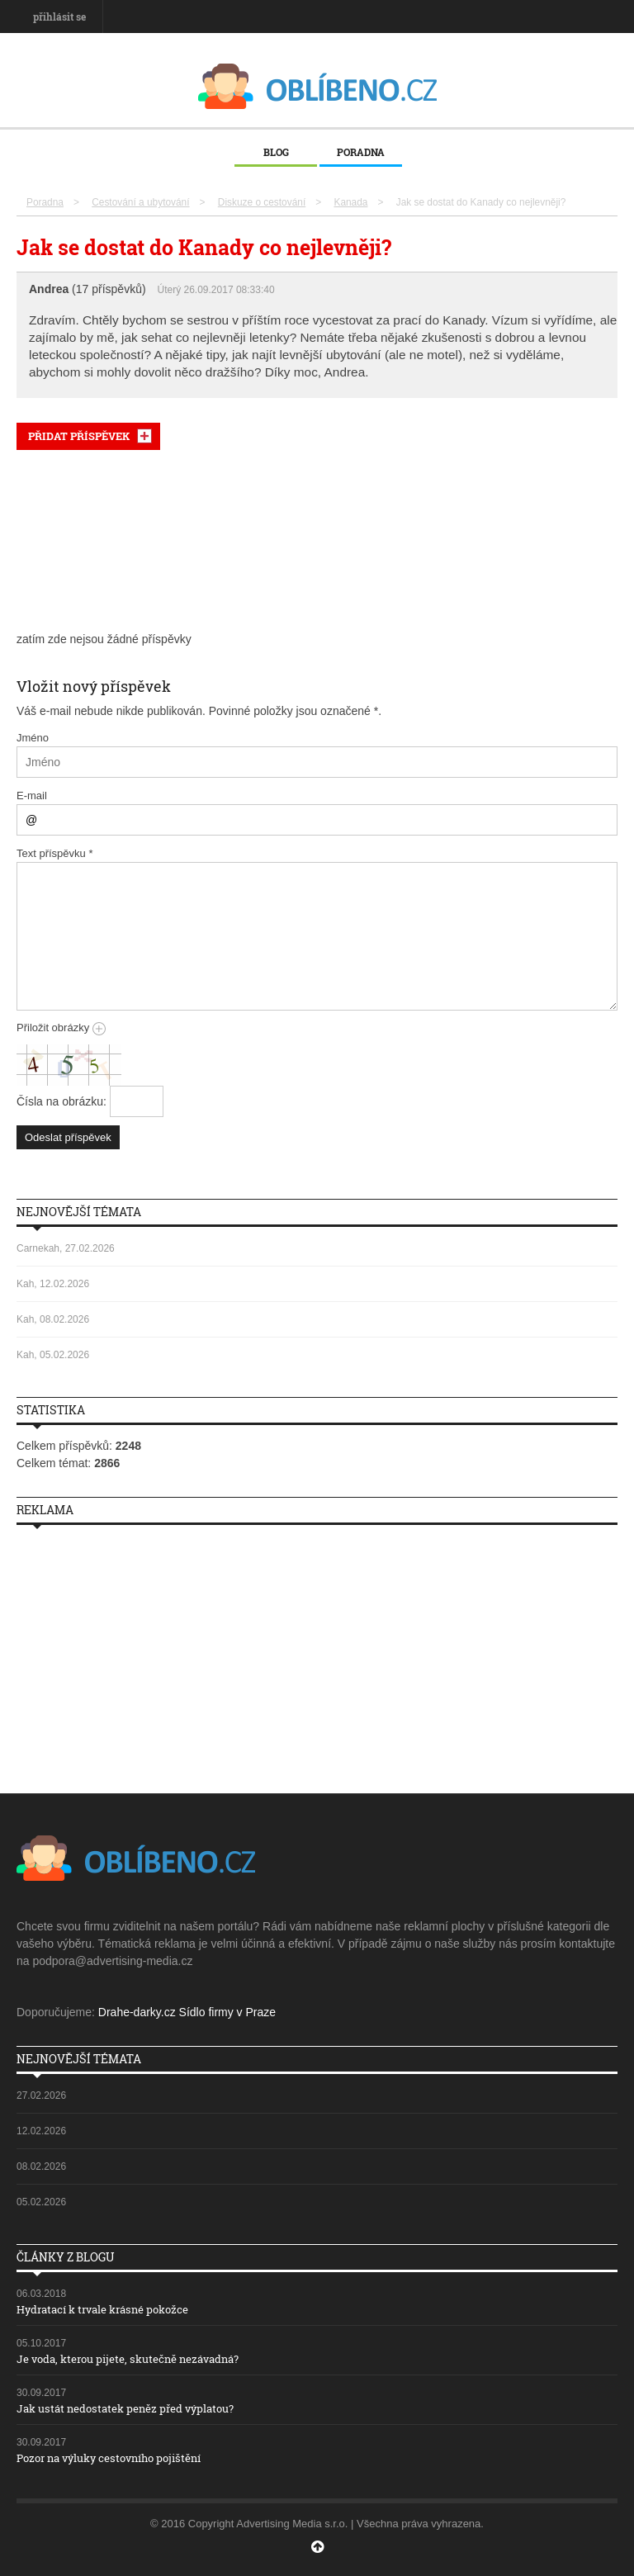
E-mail (32, 795)
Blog (276, 152)
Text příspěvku (55, 853)
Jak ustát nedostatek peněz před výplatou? (125, 2408)
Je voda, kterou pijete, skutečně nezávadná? (128, 2358)
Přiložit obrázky (61, 1027)
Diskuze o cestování (261, 202)
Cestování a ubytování (140, 202)
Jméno (33, 738)
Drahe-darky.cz (137, 2012)
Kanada (350, 202)
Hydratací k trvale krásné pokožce (102, 2309)
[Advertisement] (317, 541)
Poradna (361, 152)
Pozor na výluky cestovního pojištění (109, 2458)
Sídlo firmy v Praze (227, 2012)
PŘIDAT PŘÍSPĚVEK (79, 436)
